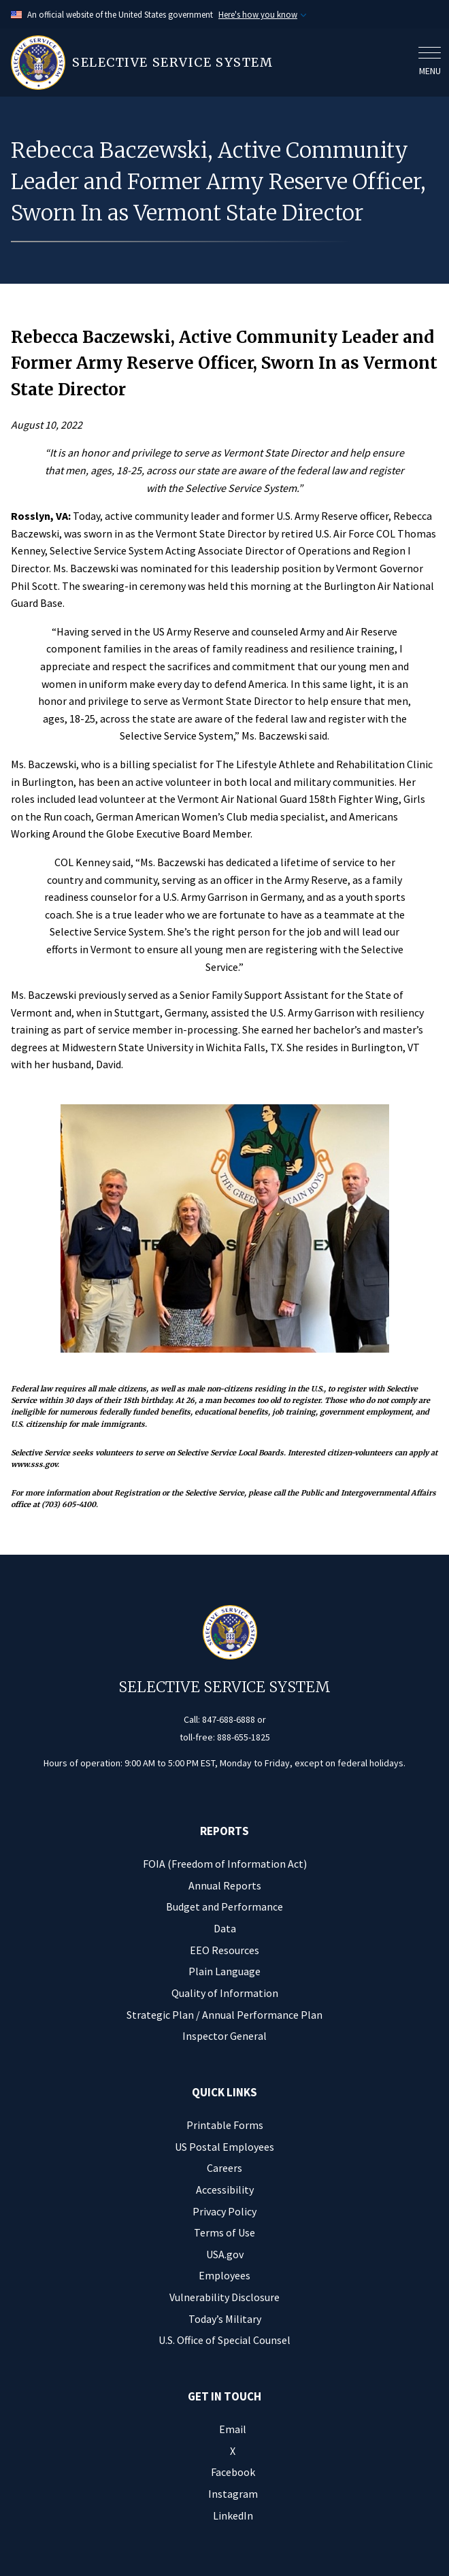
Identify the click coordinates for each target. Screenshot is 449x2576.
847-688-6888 (228, 1719)
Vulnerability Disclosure (224, 2297)
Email (232, 2429)
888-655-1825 (243, 1737)
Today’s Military (224, 2319)
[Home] (210, 62)
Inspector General (224, 2036)
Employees (224, 2275)
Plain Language (224, 1971)
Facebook (233, 2472)
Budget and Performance (224, 1906)
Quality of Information (224, 1993)
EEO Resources (224, 1950)
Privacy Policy (224, 2211)
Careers (224, 2168)
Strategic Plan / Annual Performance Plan (224, 2014)
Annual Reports (224, 1885)
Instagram (233, 2493)
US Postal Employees (224, 2146)
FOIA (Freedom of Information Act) (225, 1863)
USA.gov (225, 2254)
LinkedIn (233, 2515)
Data (225, 1928)
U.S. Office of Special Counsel (224, 2340)
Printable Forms (224, 2125)
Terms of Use (224, 2232)
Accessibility (225, 2189)
